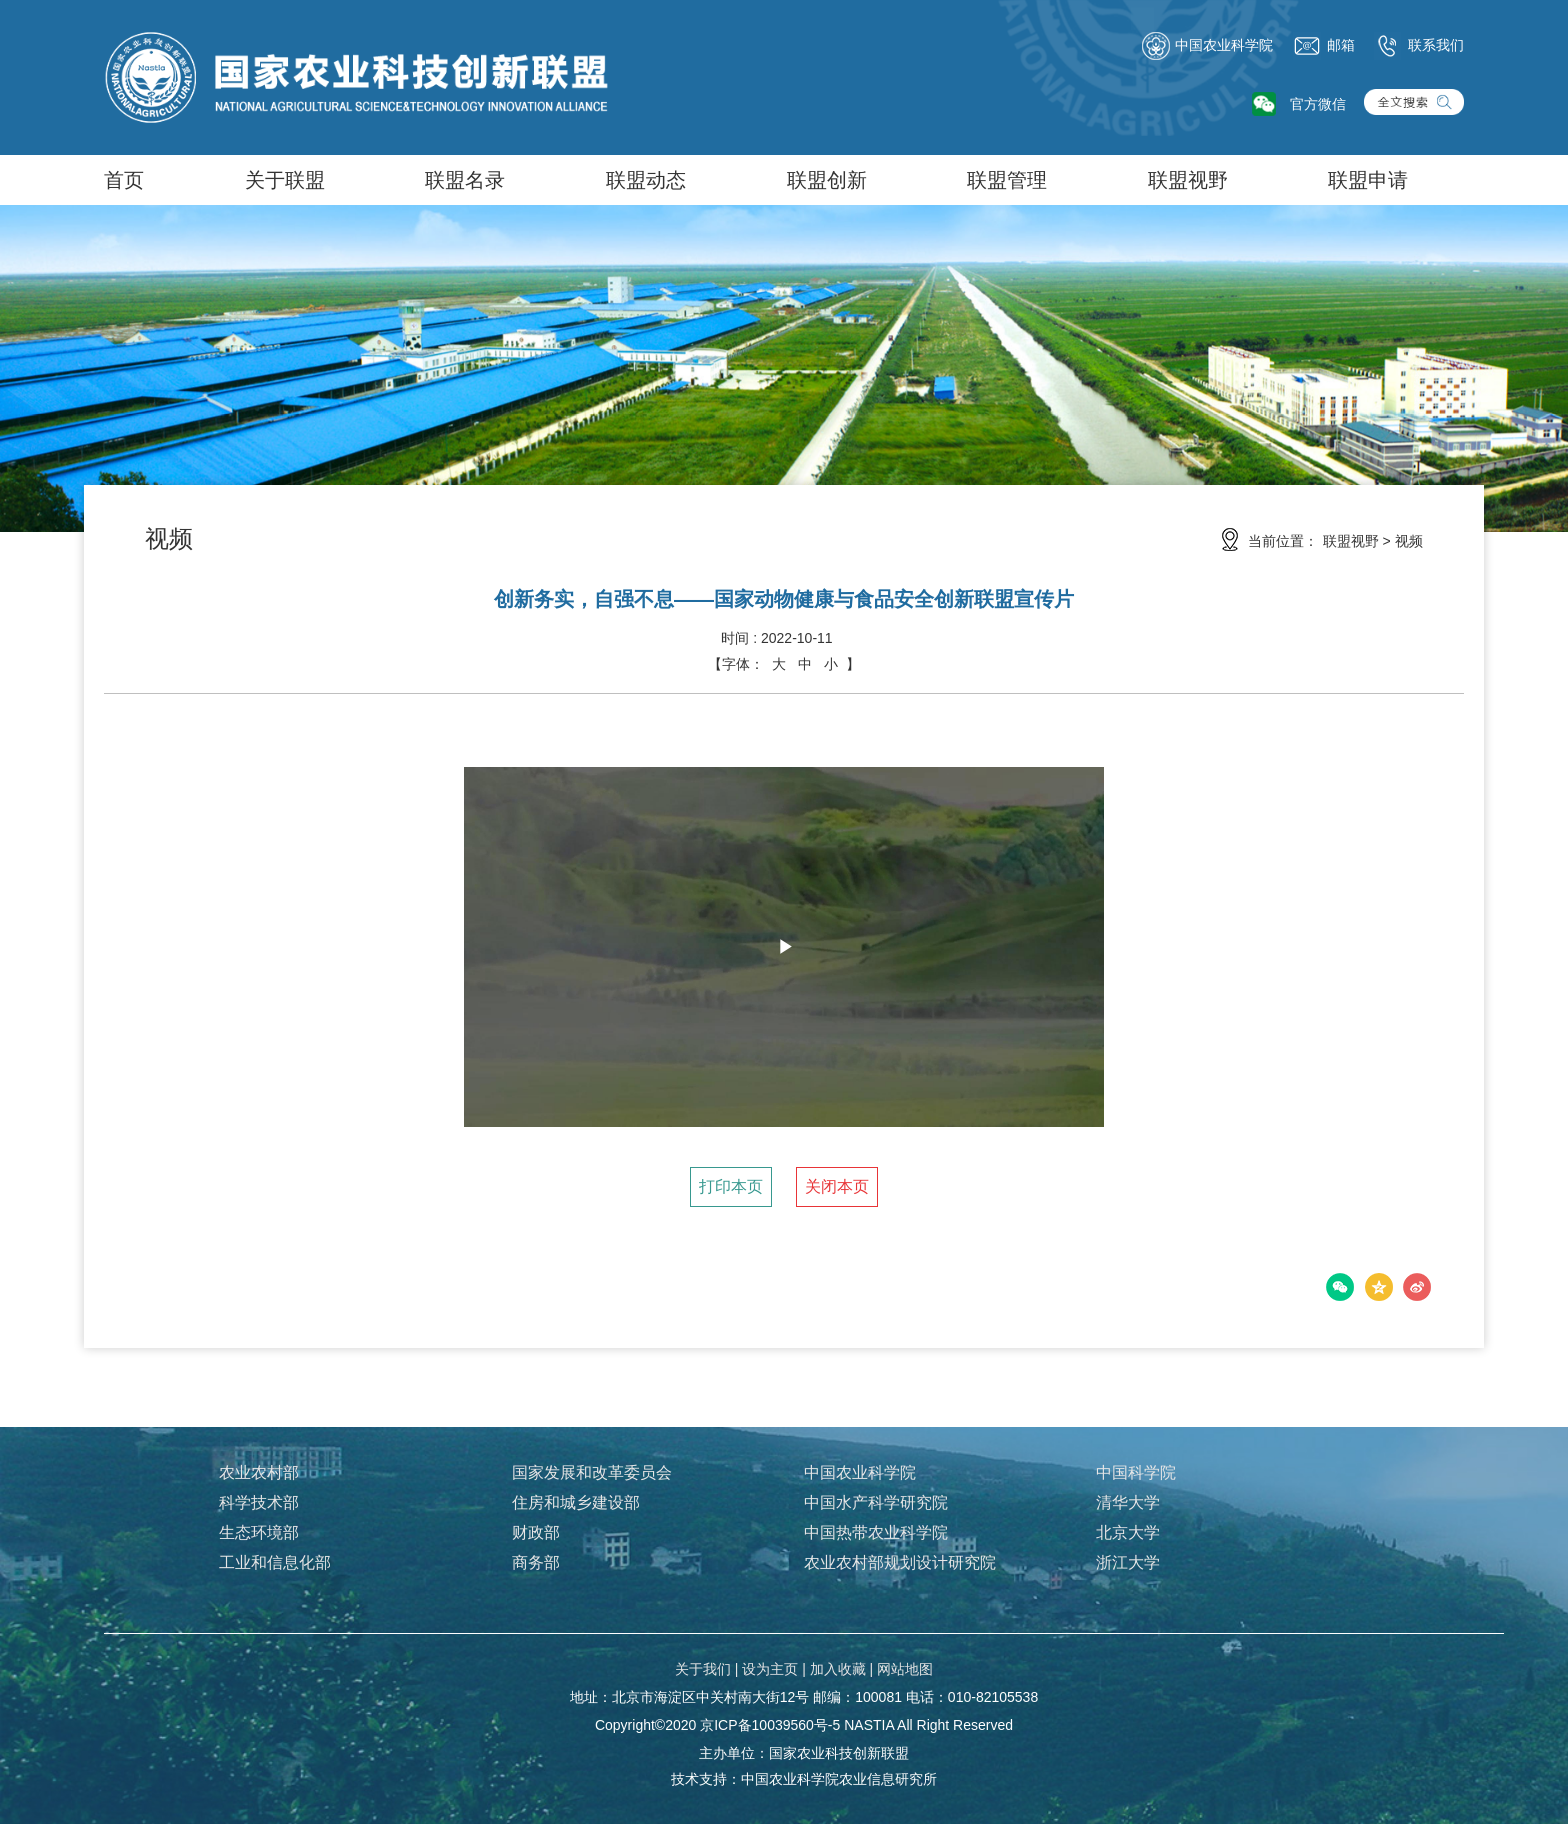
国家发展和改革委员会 (592, 1472)
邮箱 (1324, 46)
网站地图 (905, 1669)
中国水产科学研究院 (876, 1502)
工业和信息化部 (275, 1562)
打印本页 (731, 1186)
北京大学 (1128, 1532)
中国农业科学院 (1207, 46)
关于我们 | (707, 1669)
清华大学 (1128, 1502)
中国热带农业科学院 (876, 1532)
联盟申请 (1368, 180)
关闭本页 (837, 1186)
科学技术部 (259, 1502)
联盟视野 (1188, 180)
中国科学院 (1136, 1472)
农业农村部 (259, 1472)
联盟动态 (646, 180)
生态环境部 (259, 1532)
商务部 (536, 1562)
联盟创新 (827, 180)
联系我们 (1419, 46)
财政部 (536, 1532)
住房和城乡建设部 (576, 1502)
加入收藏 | (842, 1669)
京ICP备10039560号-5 (770, 1725)
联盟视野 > (1357, 541)
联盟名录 (465, 180)
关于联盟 (285, 180)
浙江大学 (1128, 1562)
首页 (124, 180)
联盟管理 (1007, 180)
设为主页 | (774, 1669)
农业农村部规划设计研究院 (900, 1562)
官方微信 (1318, 104)
